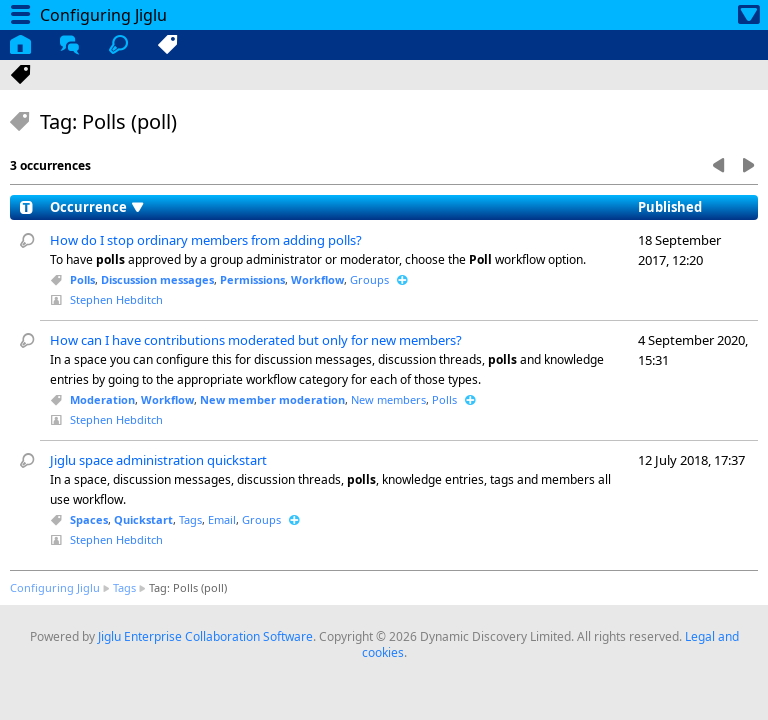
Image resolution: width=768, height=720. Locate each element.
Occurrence (88, 207)
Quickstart (143, 519)
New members (388, 399)
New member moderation (272, 399)
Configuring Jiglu (55, 587)
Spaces (89, 519)
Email (222, 519)
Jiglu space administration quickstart (158, 460)
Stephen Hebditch (116, 299)
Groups (369, 279)
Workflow (317, 279)
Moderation (102, 399)
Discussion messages (157, 279)
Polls (82, 279)
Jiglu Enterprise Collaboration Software (205, 636)
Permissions (252, 279)
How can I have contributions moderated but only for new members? (256, 340)
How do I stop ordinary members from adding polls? (206, 240)
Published (670, 207)
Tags (190, 519)
